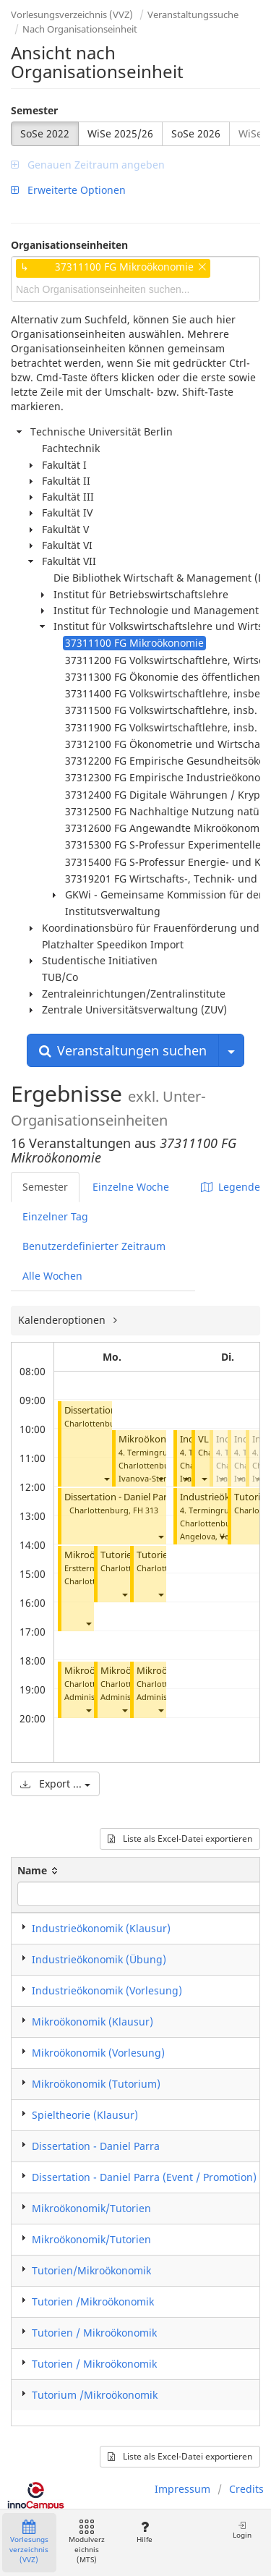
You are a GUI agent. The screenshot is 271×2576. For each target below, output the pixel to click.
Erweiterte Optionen (68, 190)
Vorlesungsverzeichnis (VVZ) (72, 14)
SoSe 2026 (195, 133)
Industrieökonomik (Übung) (99, 1959)
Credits (246, 2489)
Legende (230, 1187)
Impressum (182, 2489)
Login (242, 2530)
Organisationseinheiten (69, 245)
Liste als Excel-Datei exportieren (180, 1838)
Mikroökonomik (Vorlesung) (98, 2052)
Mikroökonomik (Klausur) (92, 2021)
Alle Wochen (52, 1276)
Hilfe (144, 2532)
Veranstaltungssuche (192, 14)
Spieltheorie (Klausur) (85, 2115)
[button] (106, 1478)
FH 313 (145, 1510)
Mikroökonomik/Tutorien (91, 2208)
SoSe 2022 (44, 133)
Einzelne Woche (131, 1187)
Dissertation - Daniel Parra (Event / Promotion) (164, 1497)
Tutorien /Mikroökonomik (93, 2301)
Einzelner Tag (55, 1216)
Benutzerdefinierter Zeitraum (93, 1246)
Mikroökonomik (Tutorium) (96, 2084)
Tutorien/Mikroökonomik (91, 2270)
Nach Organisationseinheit (79, 28)
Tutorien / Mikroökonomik (94, 2332)
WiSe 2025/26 (120, 133)
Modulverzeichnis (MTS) (87, 2542)
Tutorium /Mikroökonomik (95, 2395)
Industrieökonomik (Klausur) (101, 1928)
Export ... (55, 1783)
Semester (34, 110)
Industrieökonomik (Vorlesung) (107, 1990)
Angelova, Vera (208, 1536)
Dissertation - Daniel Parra (96, 2146)
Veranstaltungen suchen (123, 1050)
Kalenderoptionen (63, 1320)
